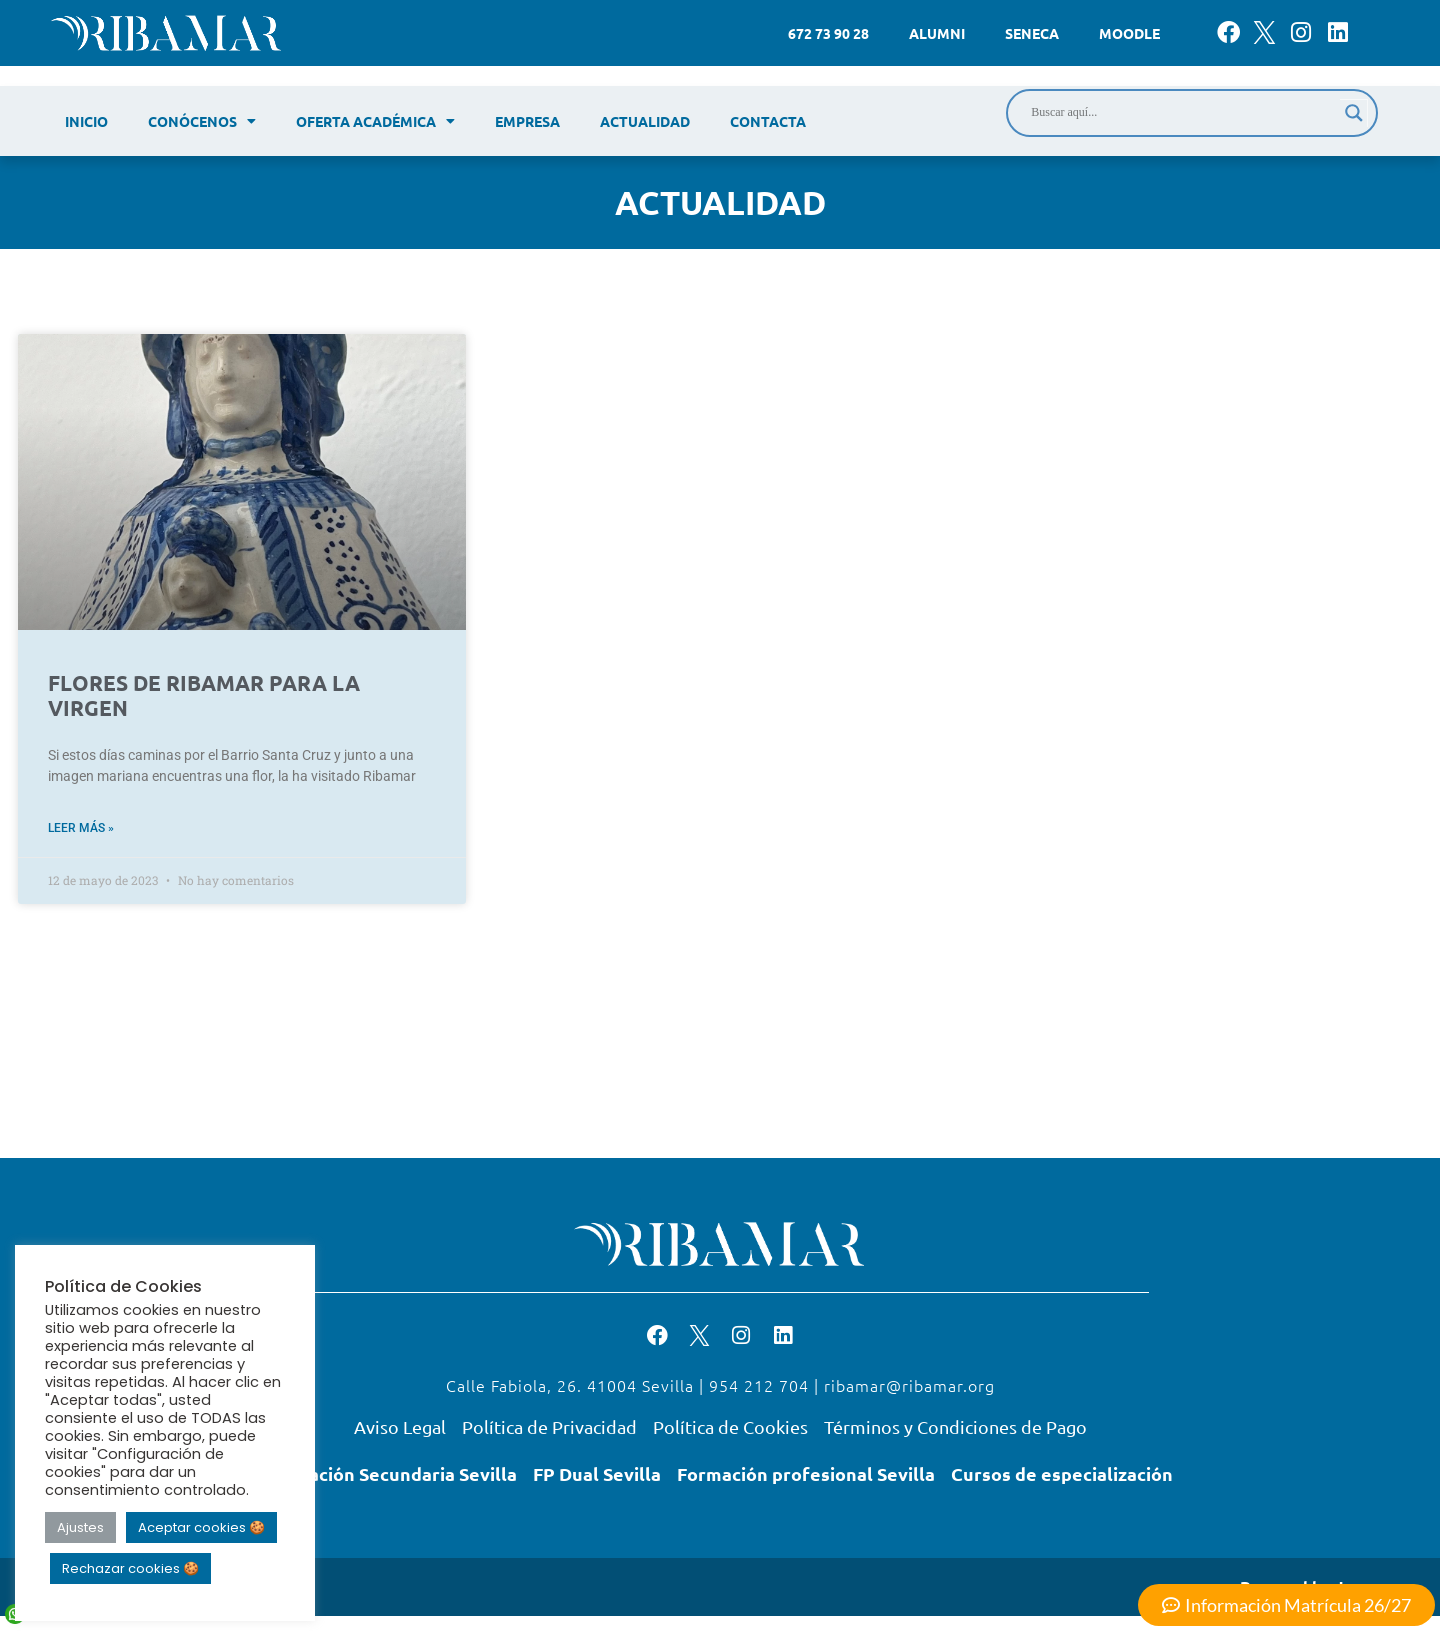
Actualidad (645, 121)
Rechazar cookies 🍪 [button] (130, 1568)
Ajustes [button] (80, 1527)
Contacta (768, 121)
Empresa (527, 121)
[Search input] (1183, 113)
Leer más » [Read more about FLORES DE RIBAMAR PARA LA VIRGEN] (81, 828)
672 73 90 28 (828, 33)
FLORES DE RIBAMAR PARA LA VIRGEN (204, 695)
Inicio (86, 121)
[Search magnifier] (1354, 113)
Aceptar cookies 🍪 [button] (201, 1527)
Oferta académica (375, 121)
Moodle (1129, 33)
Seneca (1032, 33)
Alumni (937, 33)
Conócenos (202, 121)
